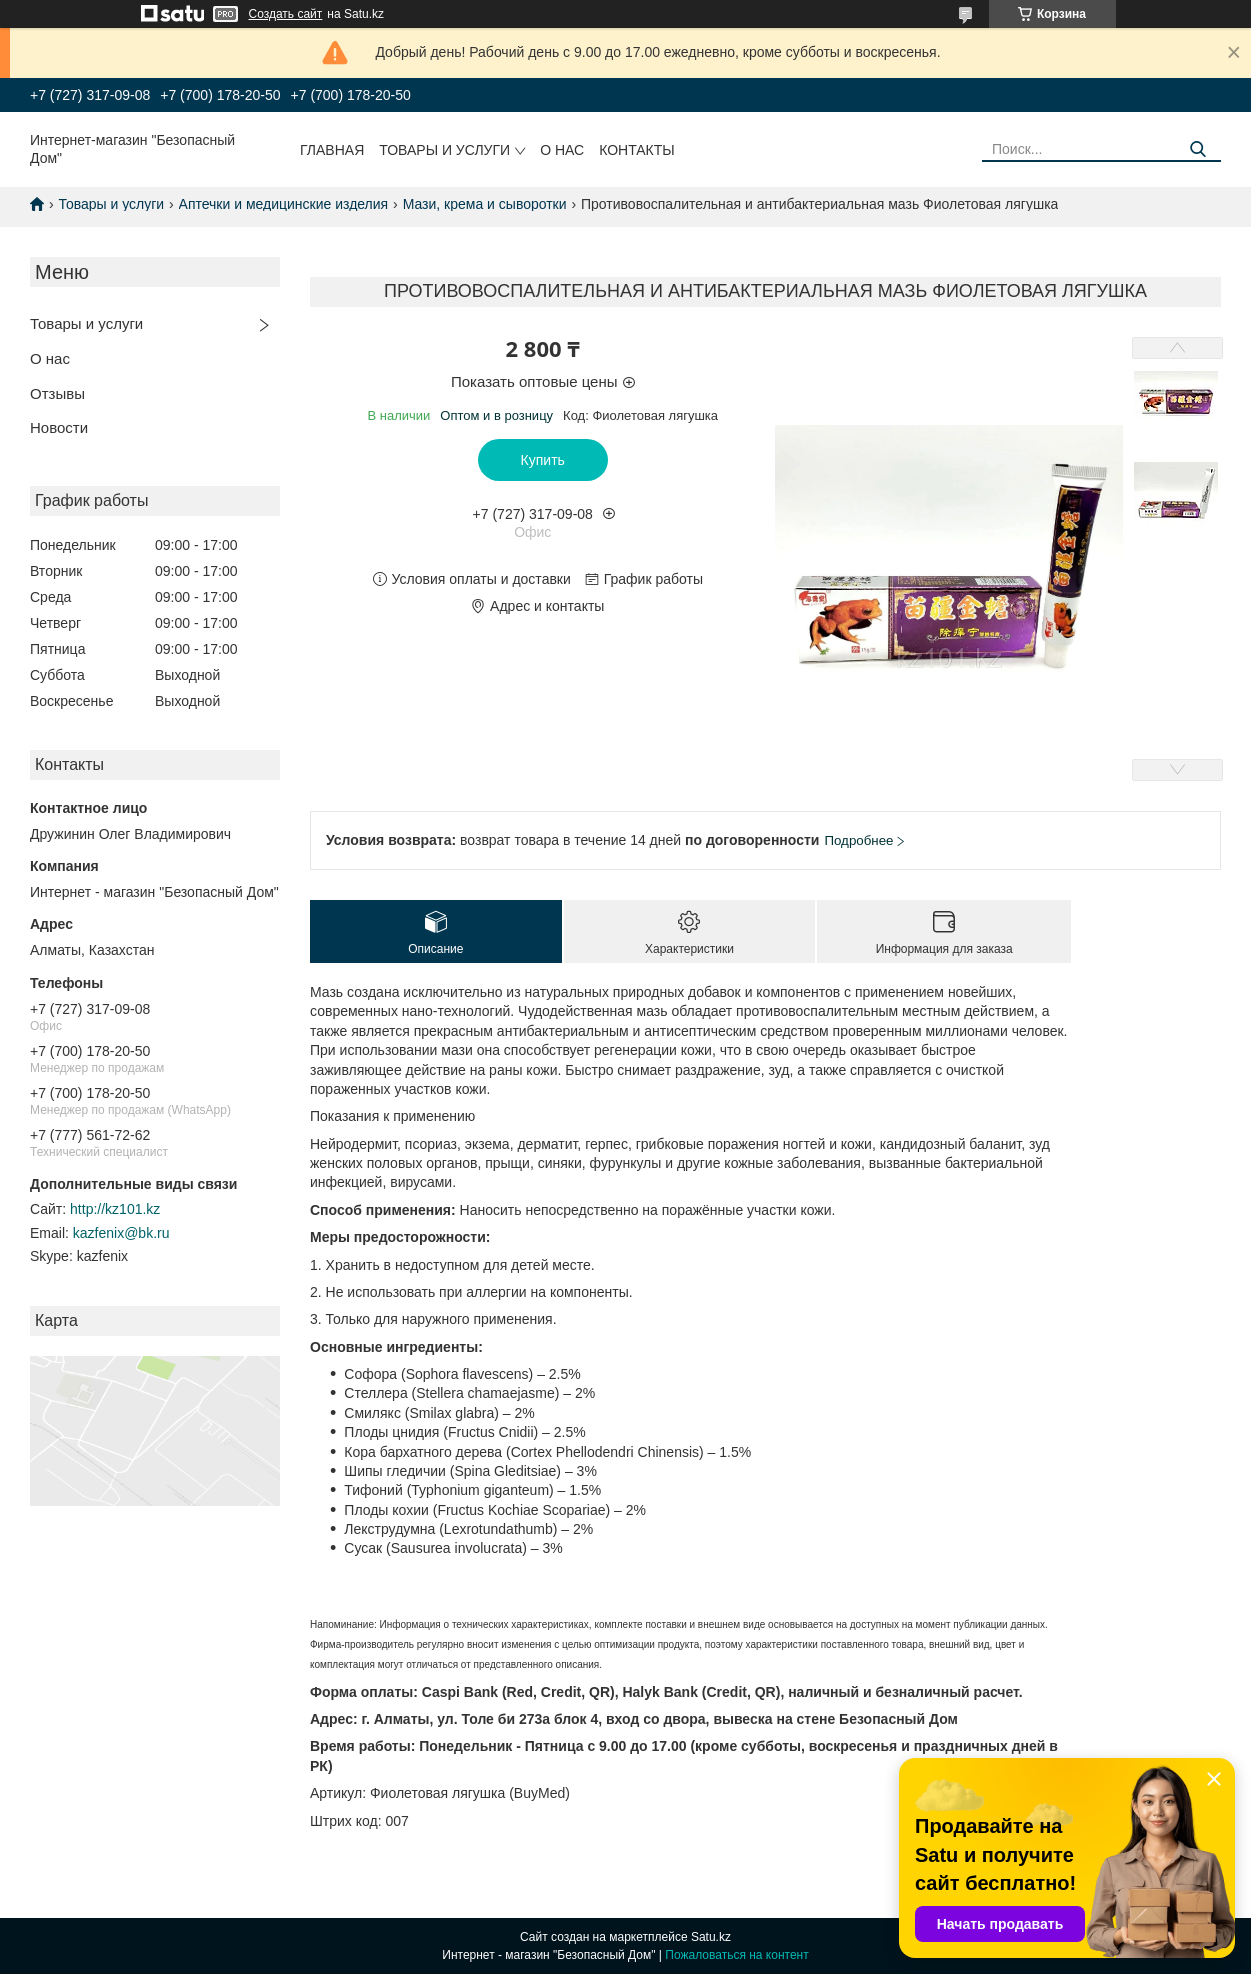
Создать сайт (286, 14)
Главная (332, 150)
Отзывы (57, 393)
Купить (543, 460)
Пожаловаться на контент (736, 1955)
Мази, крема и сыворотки (485, 204)
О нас (562, 150)
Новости (59, 427)
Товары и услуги (444, 150)
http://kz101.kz (115, 1209)
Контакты (637, 150)
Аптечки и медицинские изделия (284, 204)
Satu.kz (711, 1937)
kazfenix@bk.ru (121, 1233)
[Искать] (1198, 149)
